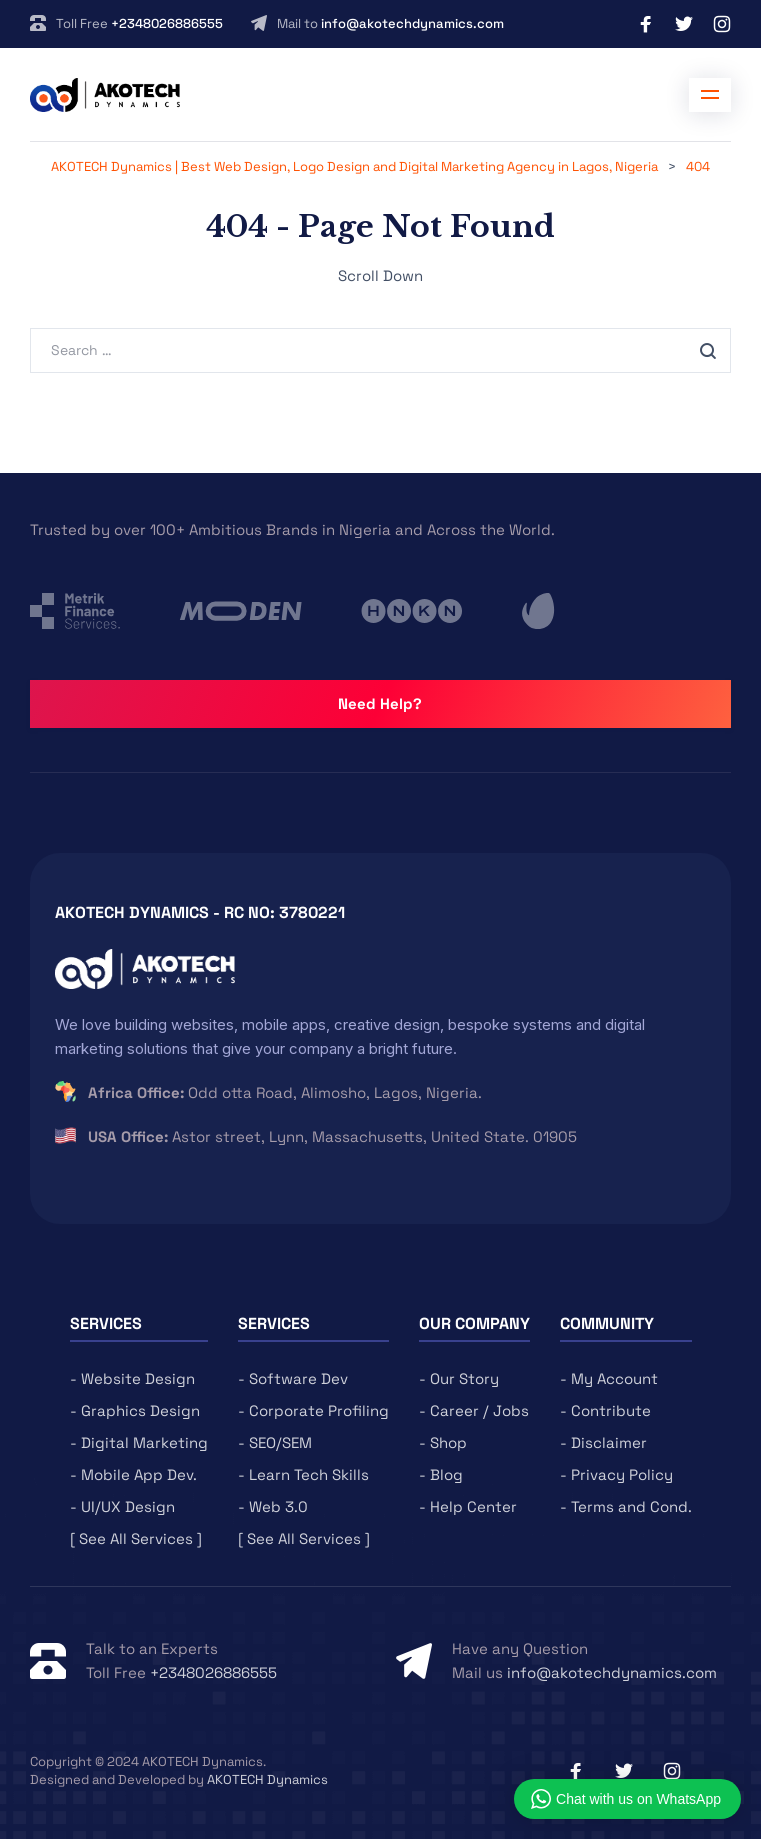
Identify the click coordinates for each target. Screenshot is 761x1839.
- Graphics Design (135, 1410)
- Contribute (605, 1410)
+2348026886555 (167, 23)
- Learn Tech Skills (303, 1474)
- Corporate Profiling (313, 1410)
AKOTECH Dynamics (267, 1779)
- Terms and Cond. (626, 1506)
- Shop (443, 1442)
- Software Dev (293, 1378)
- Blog (441, 1474)
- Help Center (468, 1506)
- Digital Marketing (139, 1442)
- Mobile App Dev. (133, 1474)
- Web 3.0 (273, 1506)
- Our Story (459, 1378)
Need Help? (380, 703)
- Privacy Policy (616, 1474)
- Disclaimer (603, 1442)
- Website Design (132, 1378)
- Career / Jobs (474, 1410)
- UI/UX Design (122, 1506)
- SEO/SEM (275, 1442)
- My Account (609, 1378)
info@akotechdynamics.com (412, 23)
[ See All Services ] (136, 1538)
